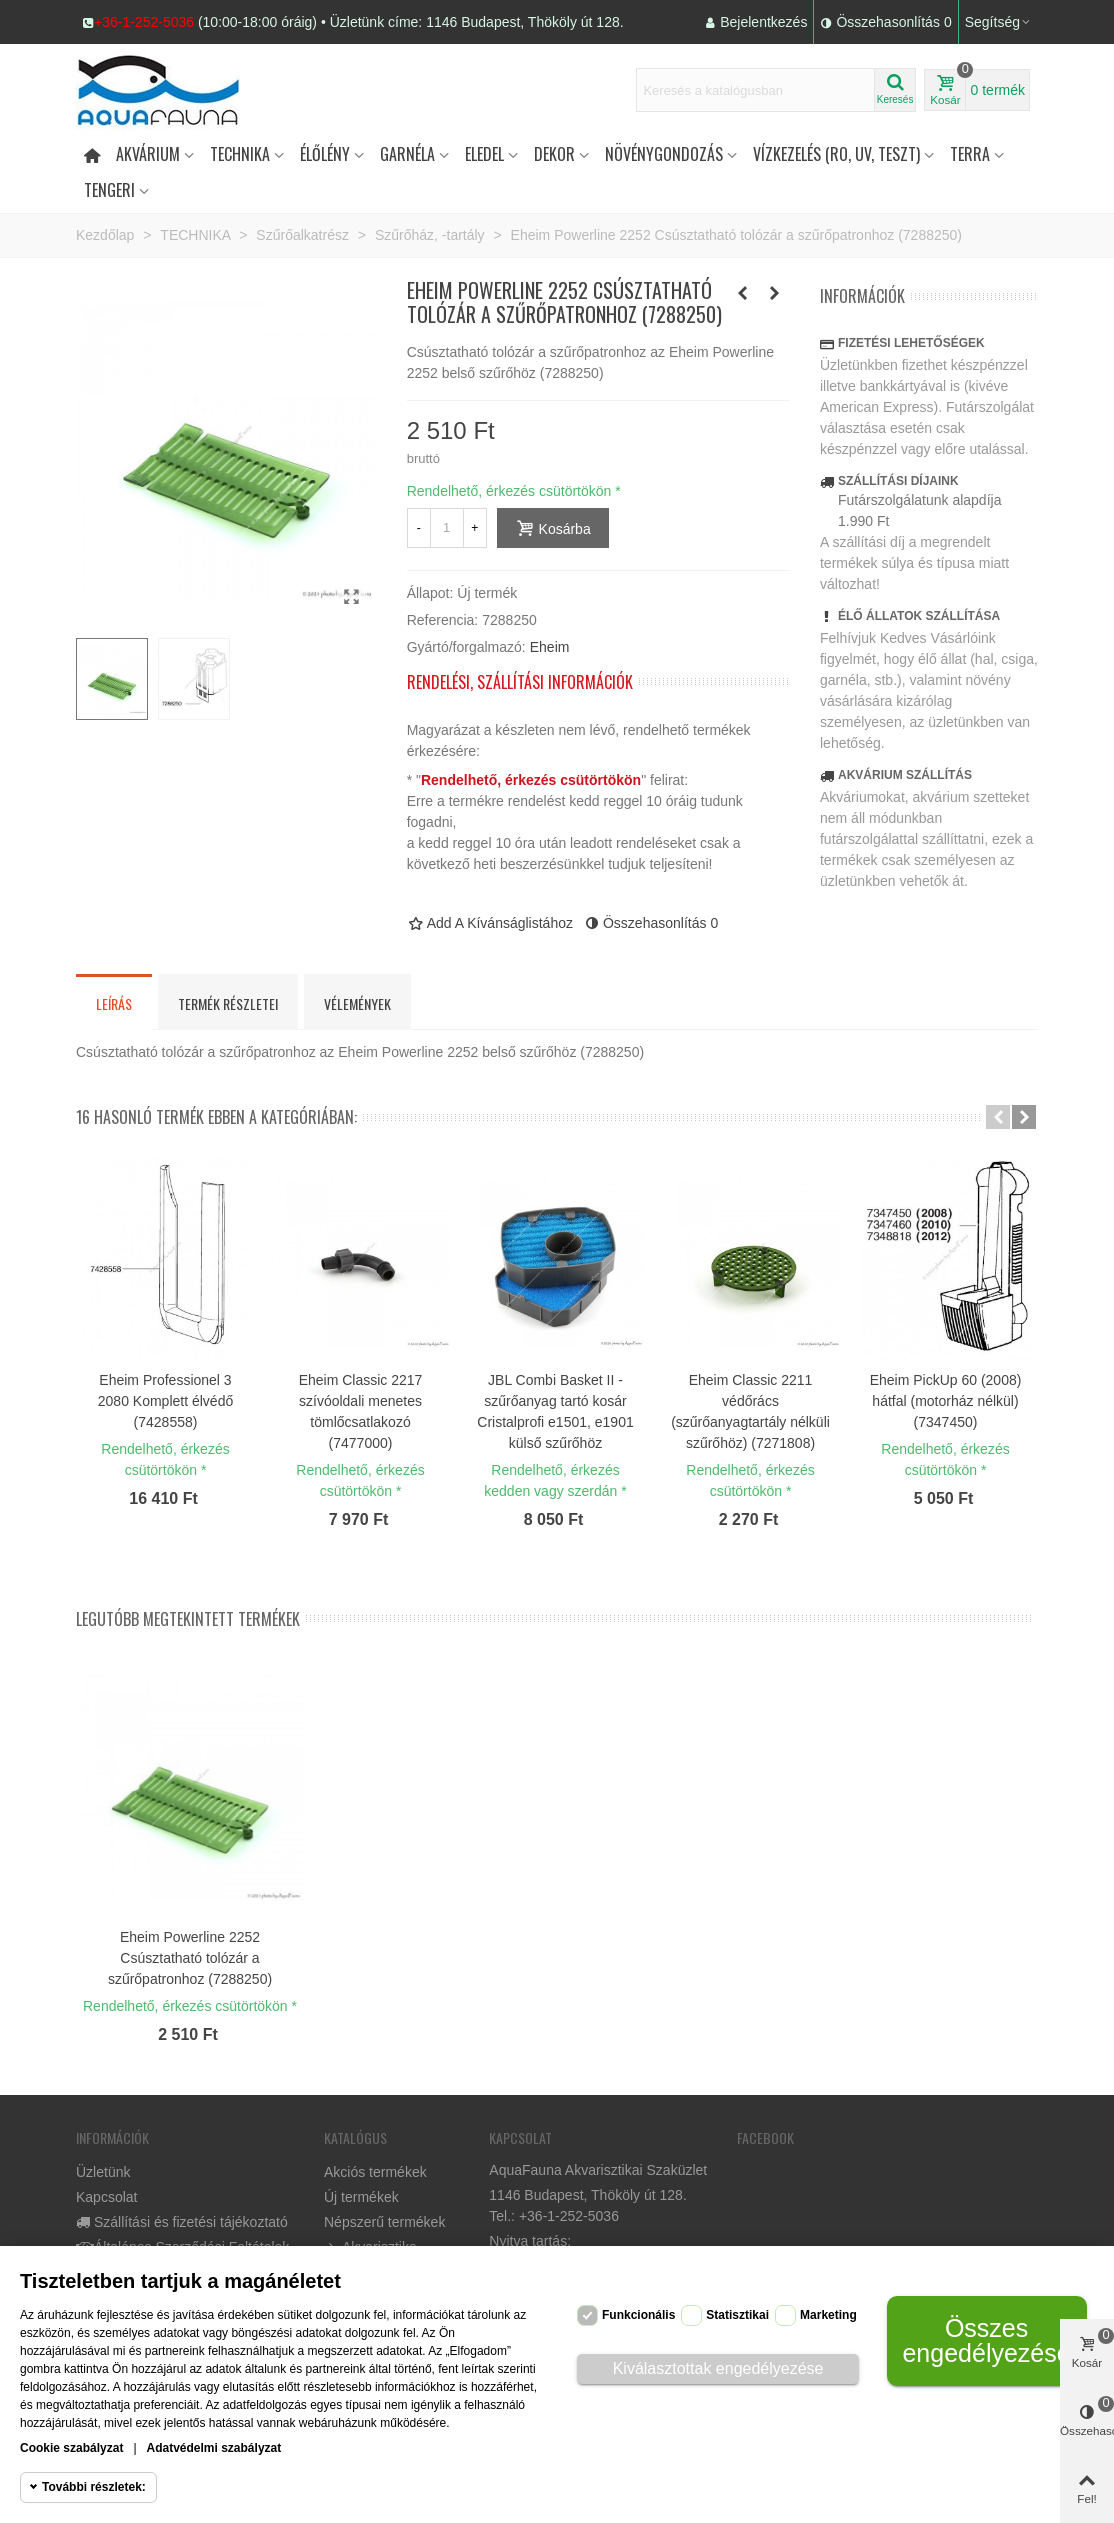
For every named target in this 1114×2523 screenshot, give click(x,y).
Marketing (828, 2315)
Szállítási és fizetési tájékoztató (182, 2222)
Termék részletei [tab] (228, 1003)
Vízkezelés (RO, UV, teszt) (836, 154)
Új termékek (361, 2197)
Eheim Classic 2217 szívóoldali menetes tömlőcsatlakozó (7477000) (361, 1411)
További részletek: (94, 2487)
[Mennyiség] (447, 528)
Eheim (550, 647)
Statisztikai (737, 2315)
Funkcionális (638, 2315)
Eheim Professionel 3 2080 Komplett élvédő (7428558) (165, 1401)
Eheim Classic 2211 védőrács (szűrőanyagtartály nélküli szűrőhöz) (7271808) (750, 1411)
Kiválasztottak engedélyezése (718, 2368)
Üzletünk (103, 2172)
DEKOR (554, 154)
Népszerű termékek (384, 2222)
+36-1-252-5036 (144, 22)
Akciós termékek (375, 2172)
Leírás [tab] (114, 1003)
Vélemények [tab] (357, 1003)
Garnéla (407, 154)
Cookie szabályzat (71, 2448)
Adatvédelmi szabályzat (214, 2448)
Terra (970, 154)
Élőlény (325, 154)
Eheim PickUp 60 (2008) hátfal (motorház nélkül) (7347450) (946, 1401)
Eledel (484, 154)
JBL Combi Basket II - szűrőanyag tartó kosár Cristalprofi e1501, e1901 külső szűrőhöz (555, 1411)
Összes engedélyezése (986, 2340)
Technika (240, 154)
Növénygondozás (664, 154)
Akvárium (148, 154)
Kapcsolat (106, 2197)
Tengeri (109, 190)
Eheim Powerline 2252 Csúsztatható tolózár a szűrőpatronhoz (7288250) (190, 1958)
